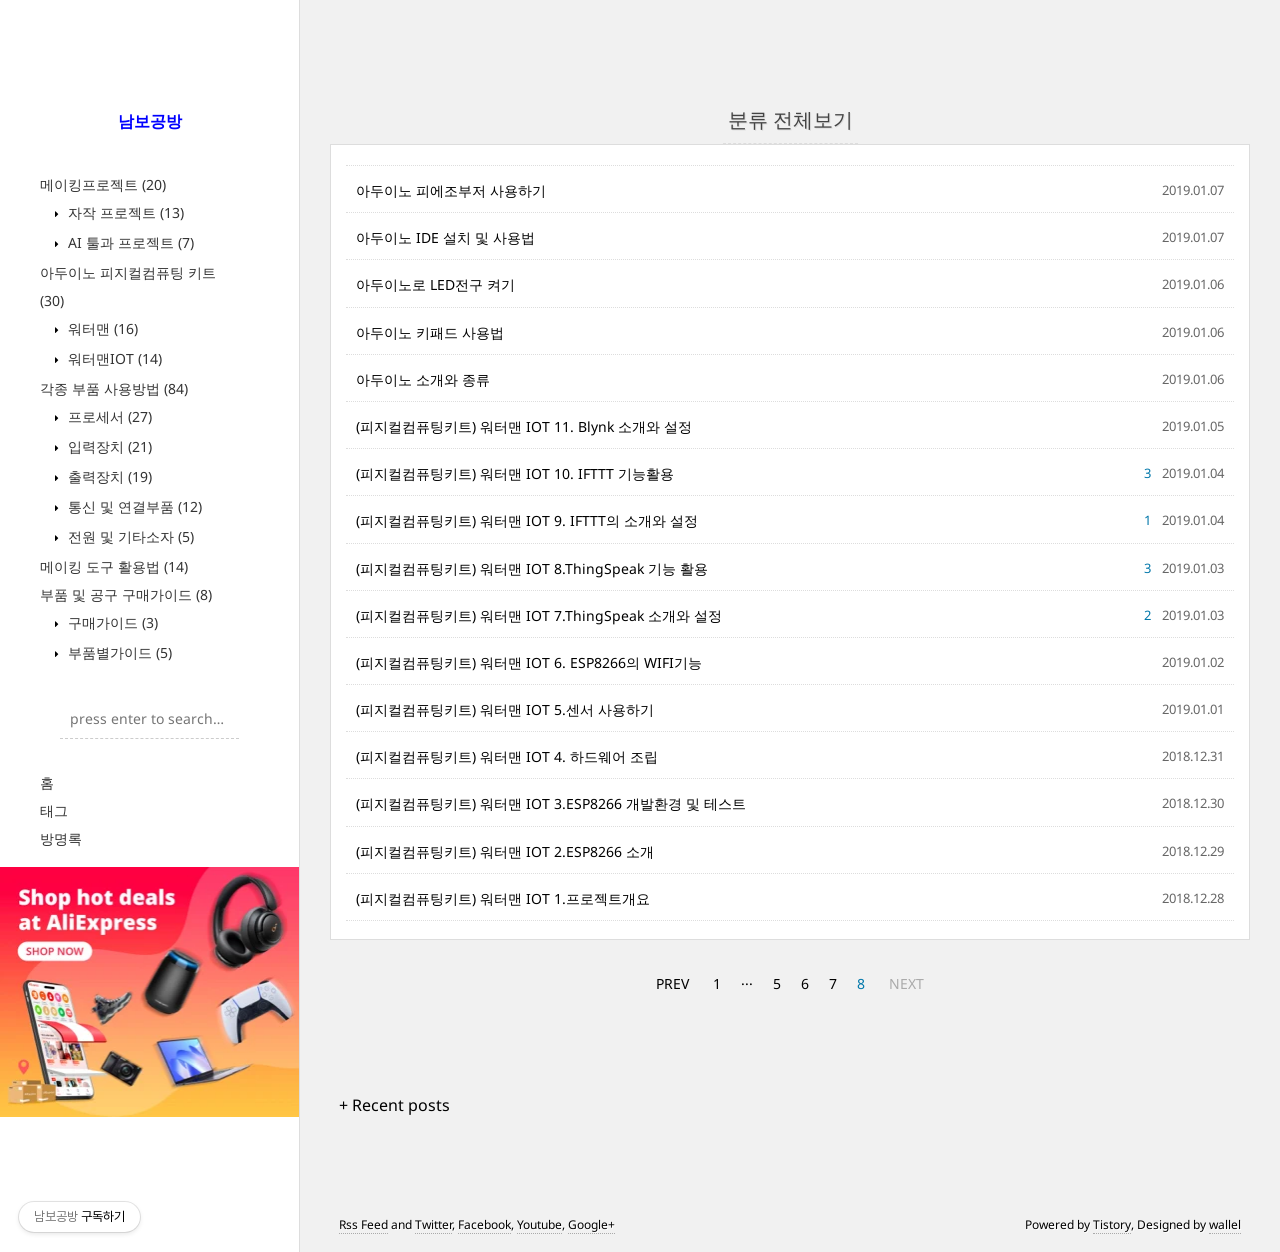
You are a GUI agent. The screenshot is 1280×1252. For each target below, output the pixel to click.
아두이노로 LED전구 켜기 (435, 284)
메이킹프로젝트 (103, 184)
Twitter (433, 1224)
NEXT (906, 983)
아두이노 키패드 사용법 (430, 332)
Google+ (591, 1224)
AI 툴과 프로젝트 (129, 242)
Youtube (539, 1224)
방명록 (61, 838)
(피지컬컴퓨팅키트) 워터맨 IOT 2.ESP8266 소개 (505, 851)
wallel (1225, 1224)
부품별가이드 (118, 652)
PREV (672, 983)
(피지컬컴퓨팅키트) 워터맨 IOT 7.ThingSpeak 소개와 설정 (539, 615)
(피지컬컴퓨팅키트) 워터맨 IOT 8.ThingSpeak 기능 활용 (532, 568)
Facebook (484, 1224)
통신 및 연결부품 (133, 506)
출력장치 (108, 476)
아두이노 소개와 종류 (423, 379)
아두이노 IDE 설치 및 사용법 (445, 237)
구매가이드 (111, 622)
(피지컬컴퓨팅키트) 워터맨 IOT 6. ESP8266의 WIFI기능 (529, 662)
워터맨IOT (113, 358)
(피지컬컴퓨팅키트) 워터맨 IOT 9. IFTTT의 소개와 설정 (527, 520)
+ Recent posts (394, 1105)
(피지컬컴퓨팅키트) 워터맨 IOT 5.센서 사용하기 (505, 709)
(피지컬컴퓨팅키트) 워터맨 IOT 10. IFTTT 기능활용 (515, 473)
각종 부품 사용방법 (114, 388)
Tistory (1112, 1224)
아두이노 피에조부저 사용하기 (451, 190)
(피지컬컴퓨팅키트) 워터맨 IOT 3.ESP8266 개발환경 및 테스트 (551, 803)
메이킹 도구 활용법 (114, 566)
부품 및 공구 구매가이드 (126, 594)
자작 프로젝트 (124, 212)
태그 (54, 810)
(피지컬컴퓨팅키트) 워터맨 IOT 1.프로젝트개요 (503, 898)
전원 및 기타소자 (129, 536)
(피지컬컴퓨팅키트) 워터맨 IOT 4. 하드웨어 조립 (507, 756)
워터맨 (101, 328)
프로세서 (108, 416)
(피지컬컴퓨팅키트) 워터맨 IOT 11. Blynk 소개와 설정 (524, 426)
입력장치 (108, 446)
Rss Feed (363, 1224)
